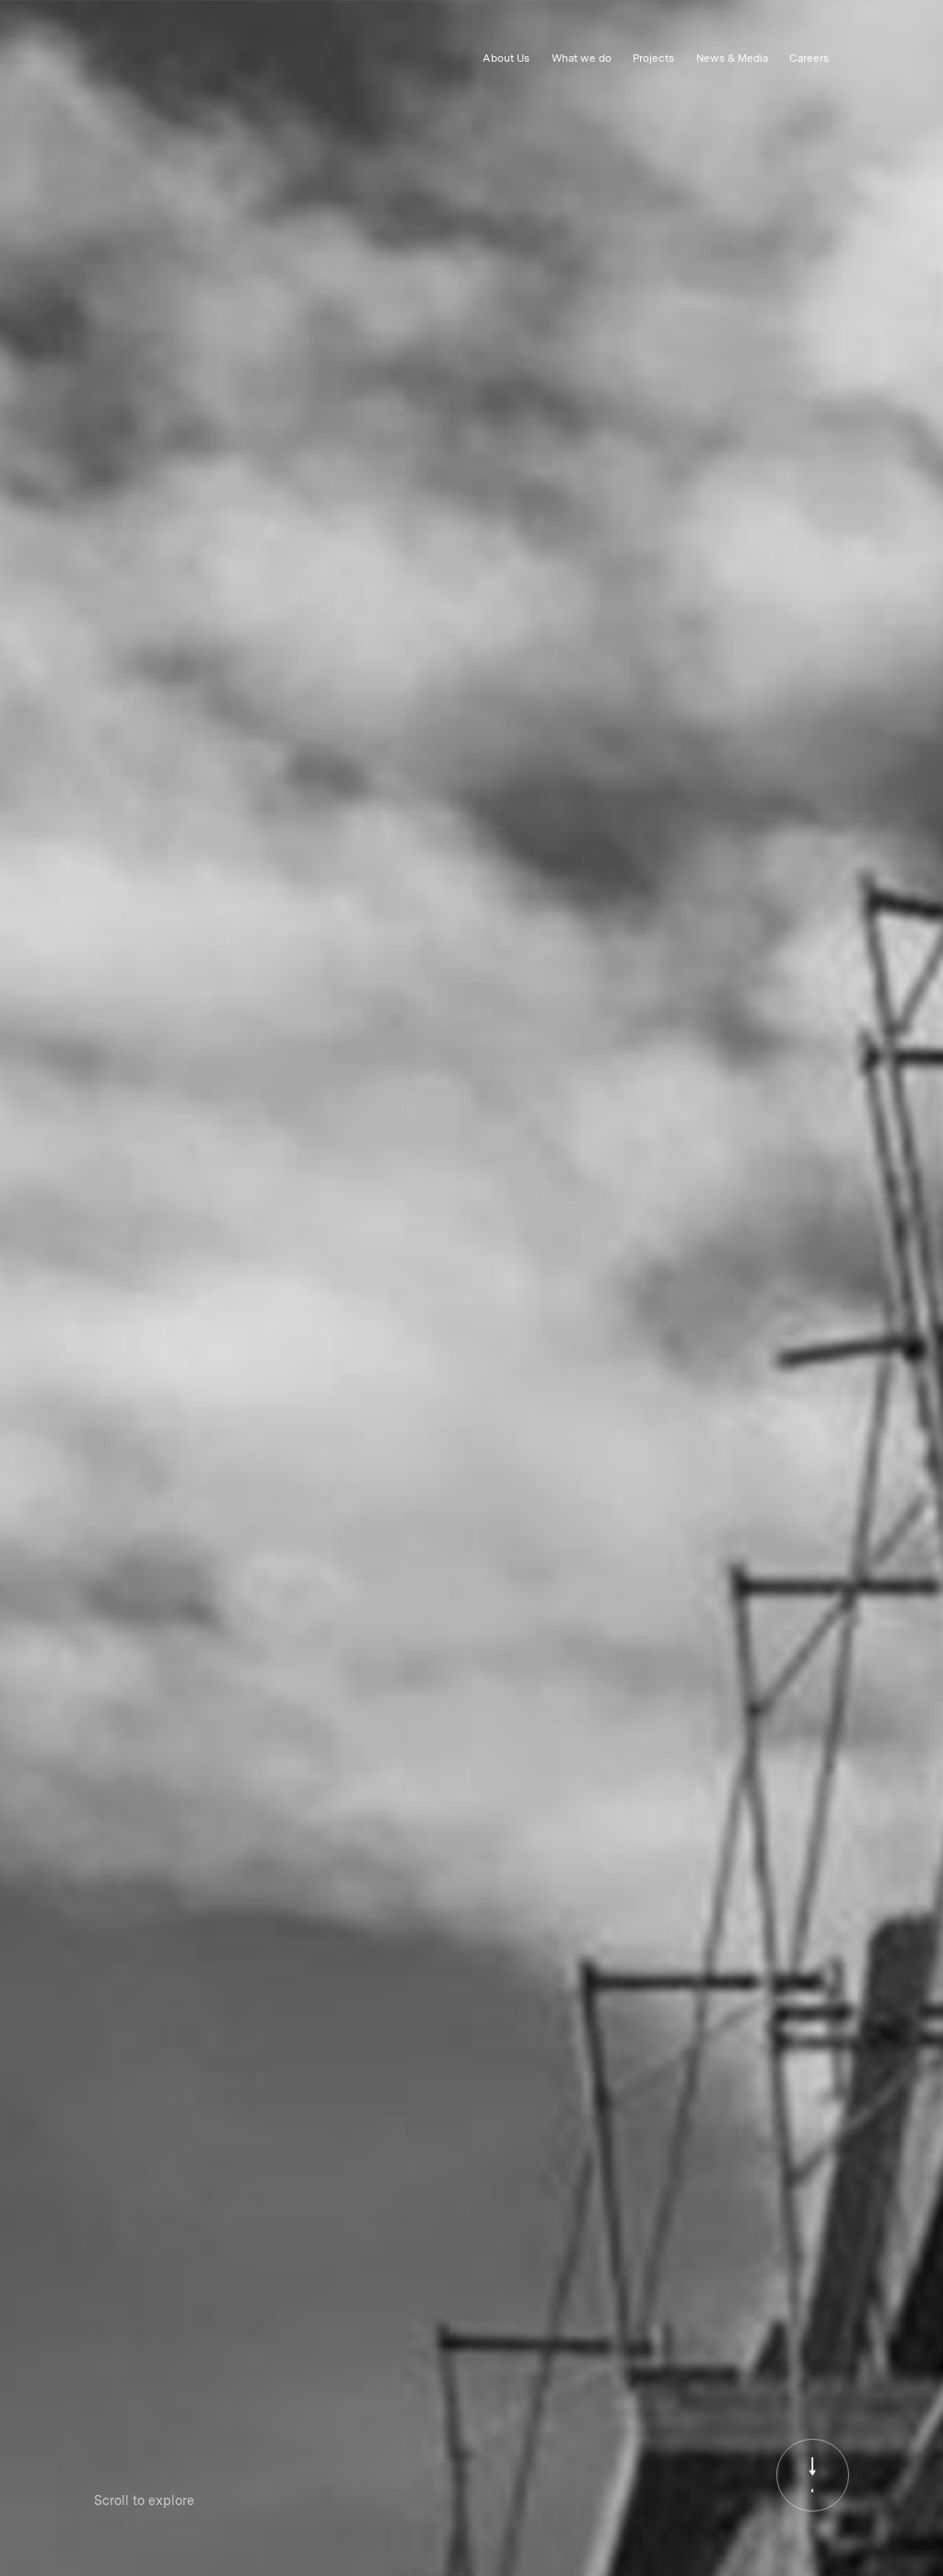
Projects (653, 58)
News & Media (732, 58)
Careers (809, 58)
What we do (581, 58)
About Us (506, 58)
